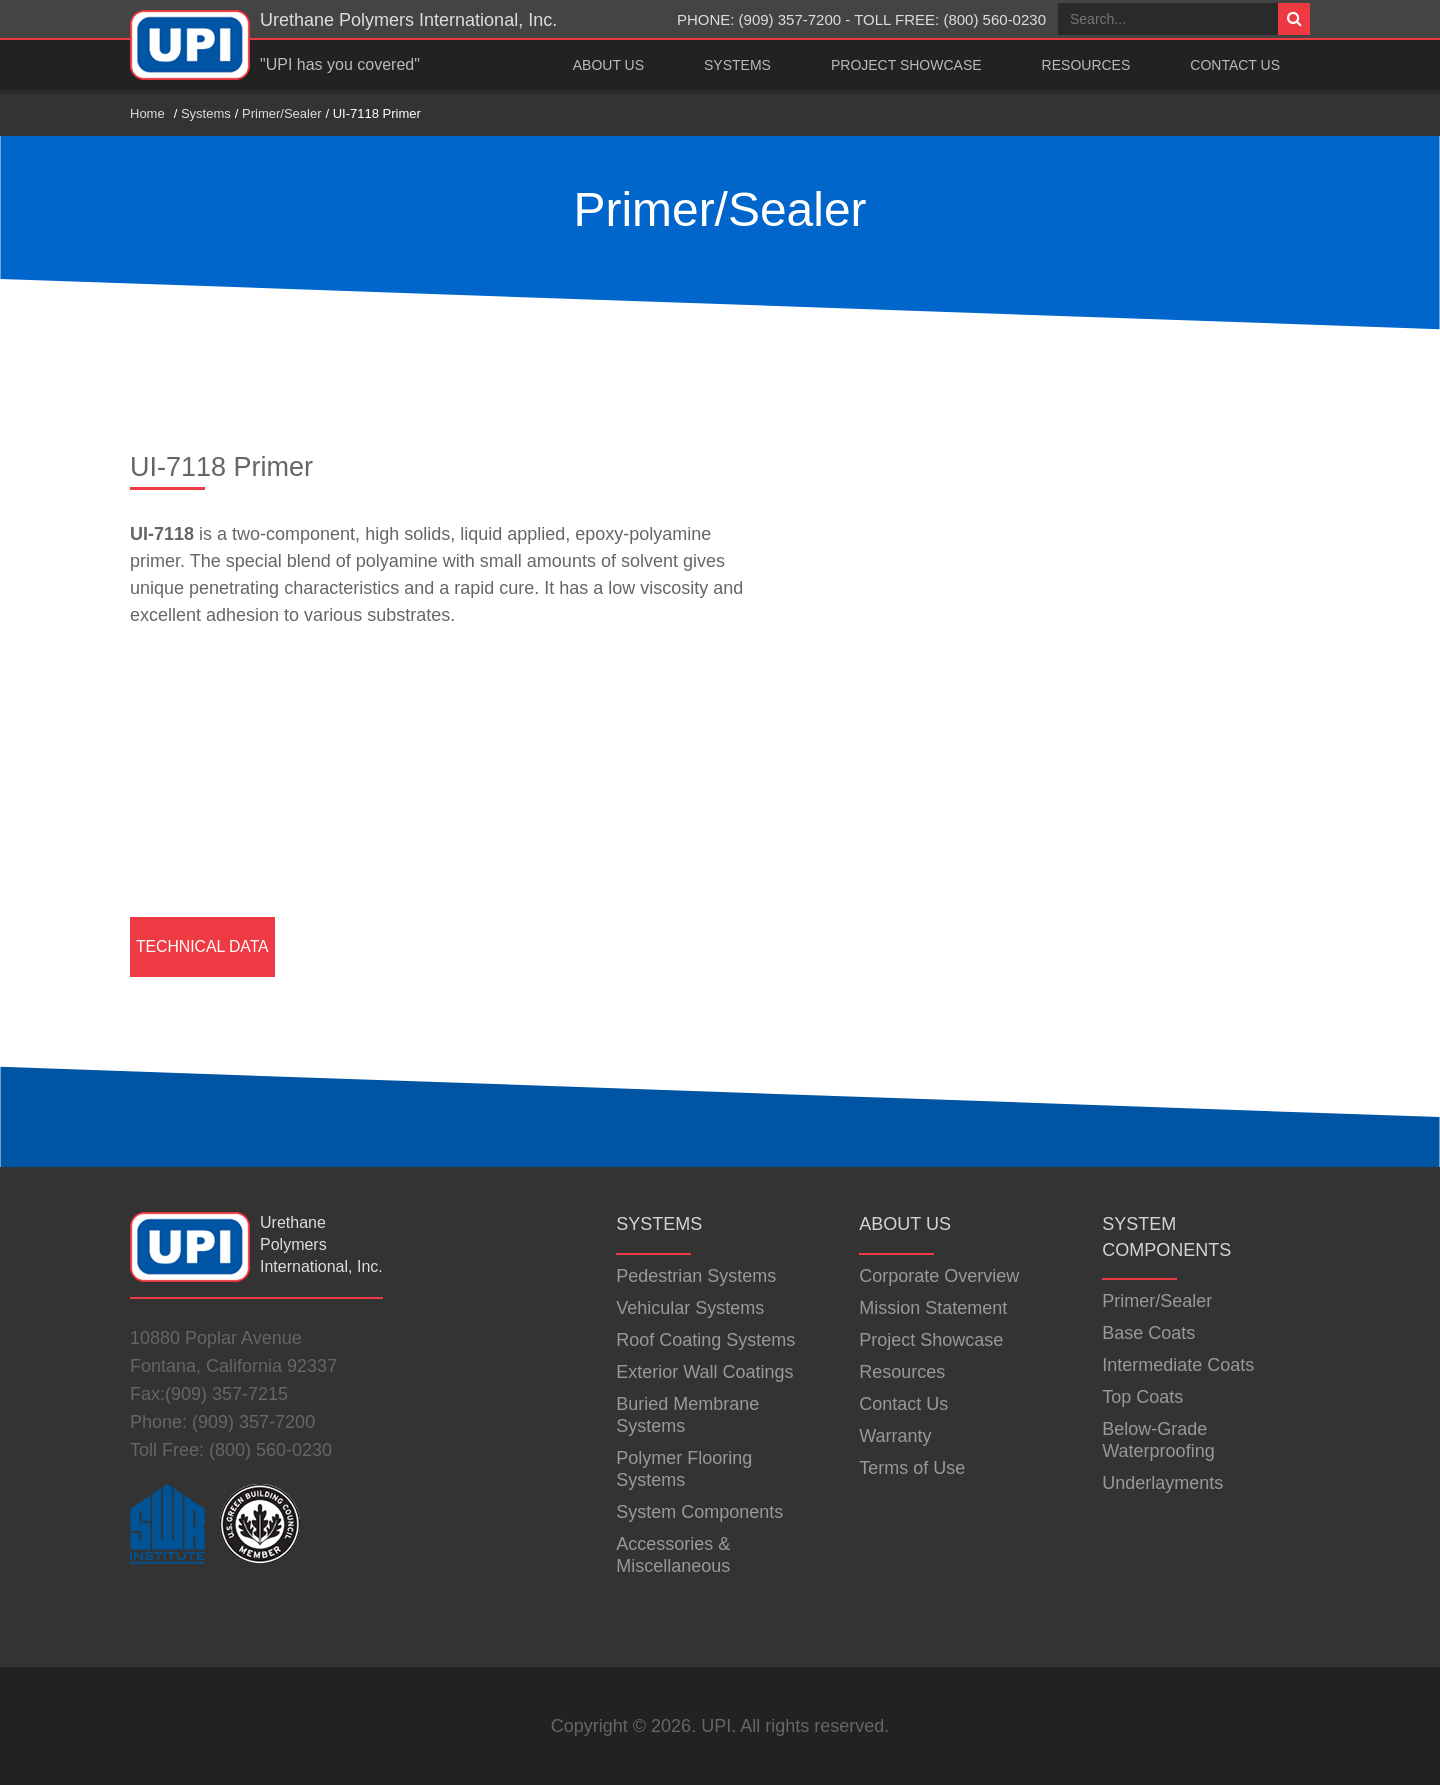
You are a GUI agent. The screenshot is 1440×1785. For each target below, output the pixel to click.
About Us (608, 65)
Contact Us (1235, 65)
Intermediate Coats (1178, 1365)
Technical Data (202, 946)
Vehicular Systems (690, 1308)
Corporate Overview (939, 1276)
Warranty (895, 1436)
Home (147, 113)
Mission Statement (933, 1308)
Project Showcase (906, 65)
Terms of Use (912, 1468)
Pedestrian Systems (696, 1276)
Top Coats (1142, 1397)
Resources (1086, 65)
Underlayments (1162, 1483)
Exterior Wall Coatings (704, 1372)
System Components (699, 1512)
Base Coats (1148, 1333)
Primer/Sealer (281, 113)
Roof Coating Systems (705, 1340)
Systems (737, 65)
